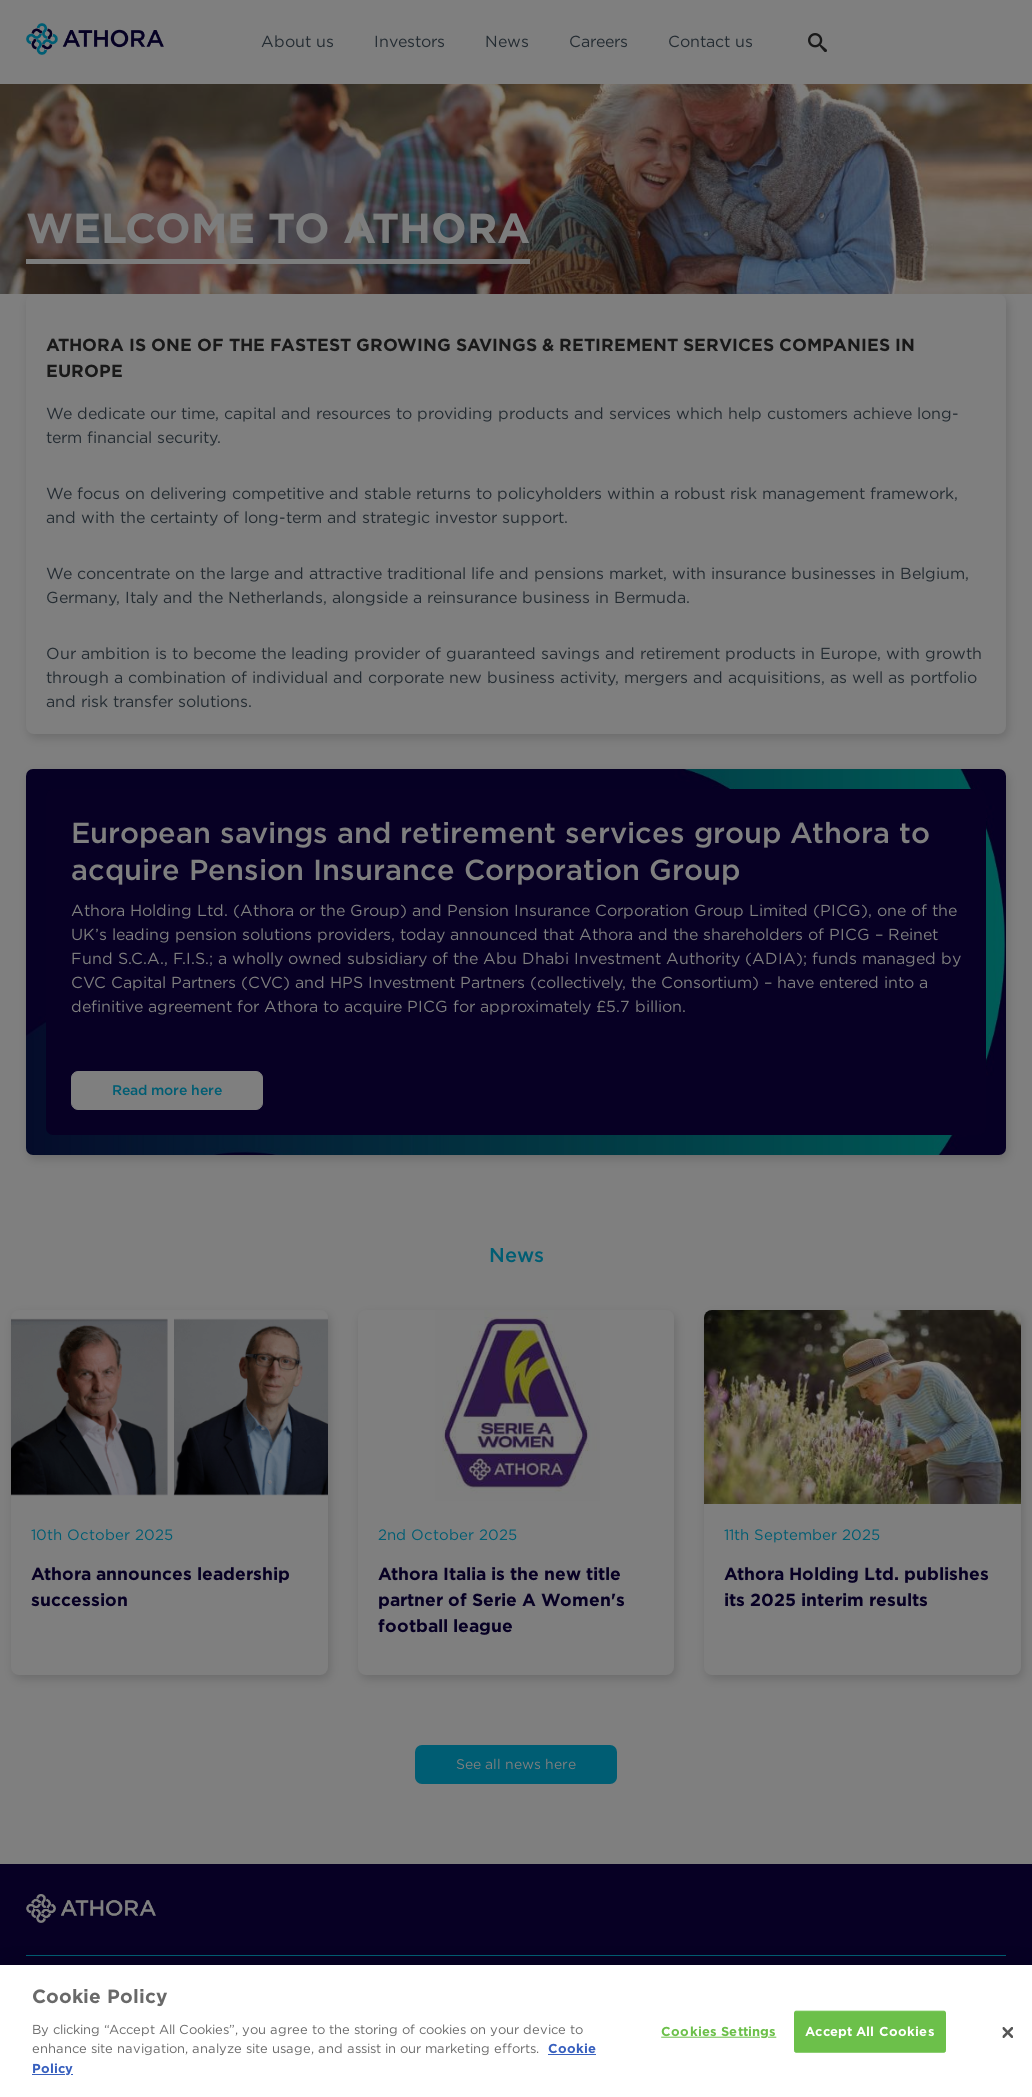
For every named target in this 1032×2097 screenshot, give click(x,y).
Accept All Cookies (869, 2039)
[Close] (1008, 2042)
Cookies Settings (718, 2039)
